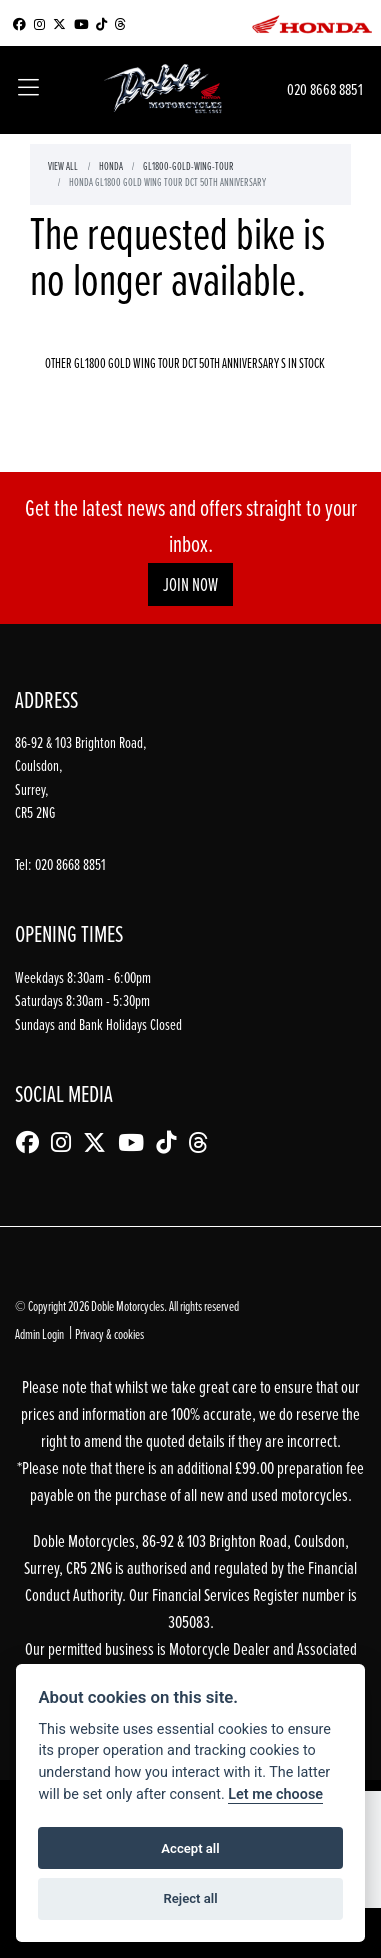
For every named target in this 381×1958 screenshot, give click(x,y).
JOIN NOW (190, 584)
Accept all (190, 1848)
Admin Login (39, 1334)
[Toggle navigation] (28, 89)
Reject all (190, 1898)
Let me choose (275, 1794)
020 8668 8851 (325, 90)
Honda (111, 166)
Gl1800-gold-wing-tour (188, 166)
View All (63, 166)
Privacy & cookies (109, 1334)
